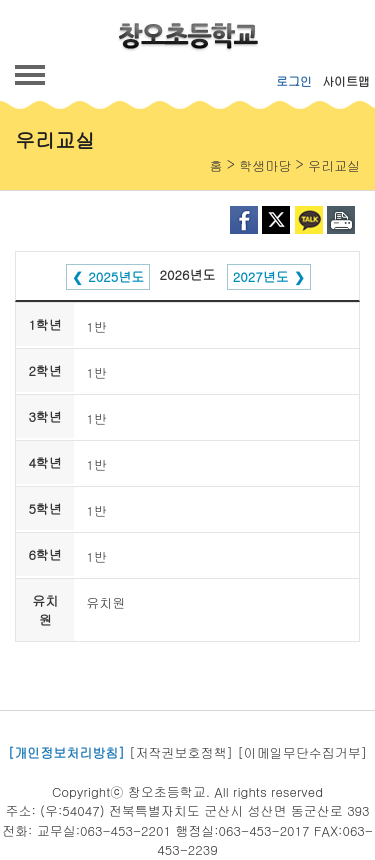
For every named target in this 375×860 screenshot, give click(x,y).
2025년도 (116, 276)
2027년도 (261, 276)
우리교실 (334, 165)
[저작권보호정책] (181, 752)
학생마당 (265, 165)
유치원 (105, 602)
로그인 (294, 80)
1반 (96, 326)
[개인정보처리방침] (66, 752)
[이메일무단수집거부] (302, 752)
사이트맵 (346, 80)
